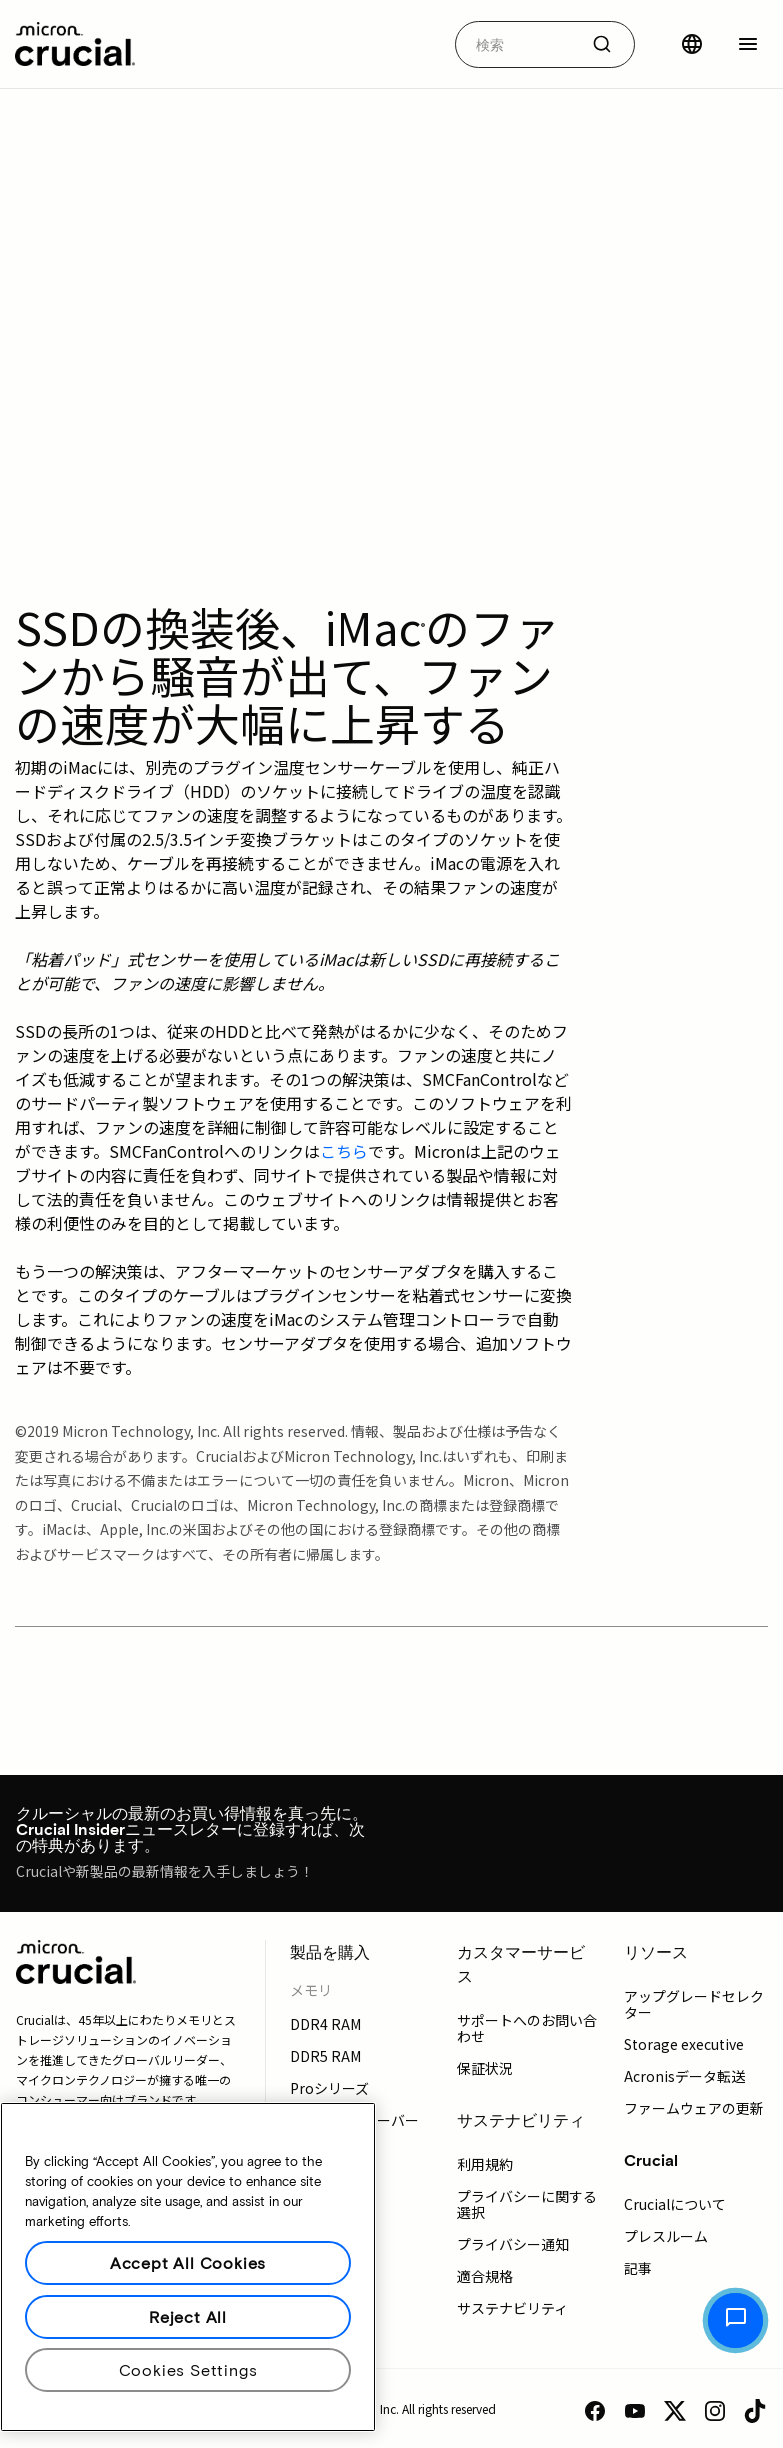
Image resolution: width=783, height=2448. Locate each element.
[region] (188, 2267)
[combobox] (545, 44)
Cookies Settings (188, 2369)
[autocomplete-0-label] (516, 44)
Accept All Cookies (188, 2262)
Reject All (188, 2316)
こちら (344, 1151)
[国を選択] (692, 44)
